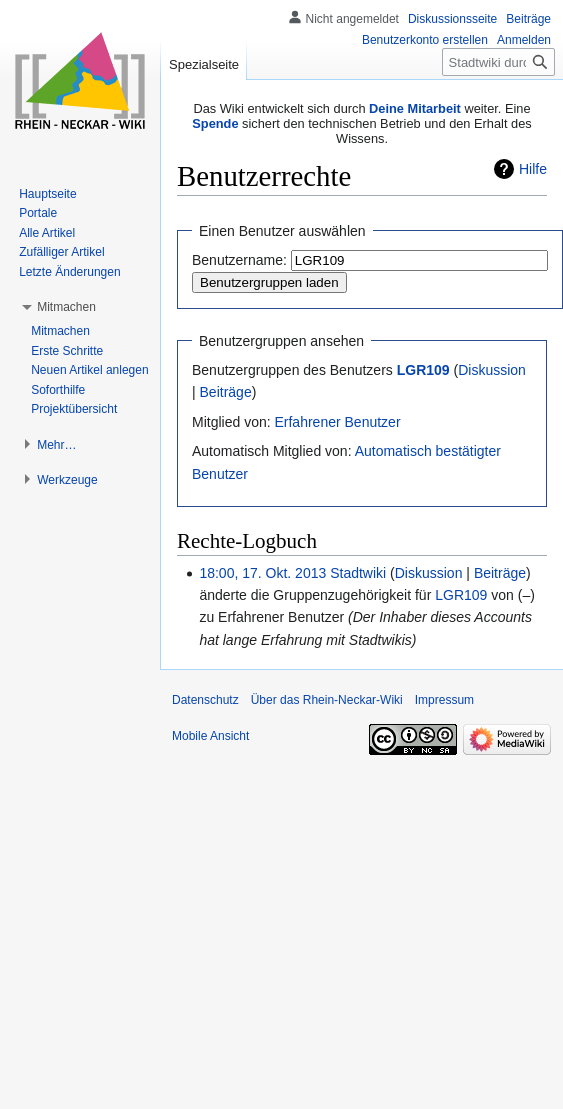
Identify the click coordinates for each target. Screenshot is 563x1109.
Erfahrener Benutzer (337, 422)
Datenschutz (205, 700)
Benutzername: (239, 260)
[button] (66, 307)
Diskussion (492, 370)
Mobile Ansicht (210, 736)
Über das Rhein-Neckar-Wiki (327, 700)
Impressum (444, 700)
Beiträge (226, 392)
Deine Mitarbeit (415, 108)
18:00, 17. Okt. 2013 (262, 573)
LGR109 (423, 370)
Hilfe (533, 169)
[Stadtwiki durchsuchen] (498, 62)
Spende (215, 123)
